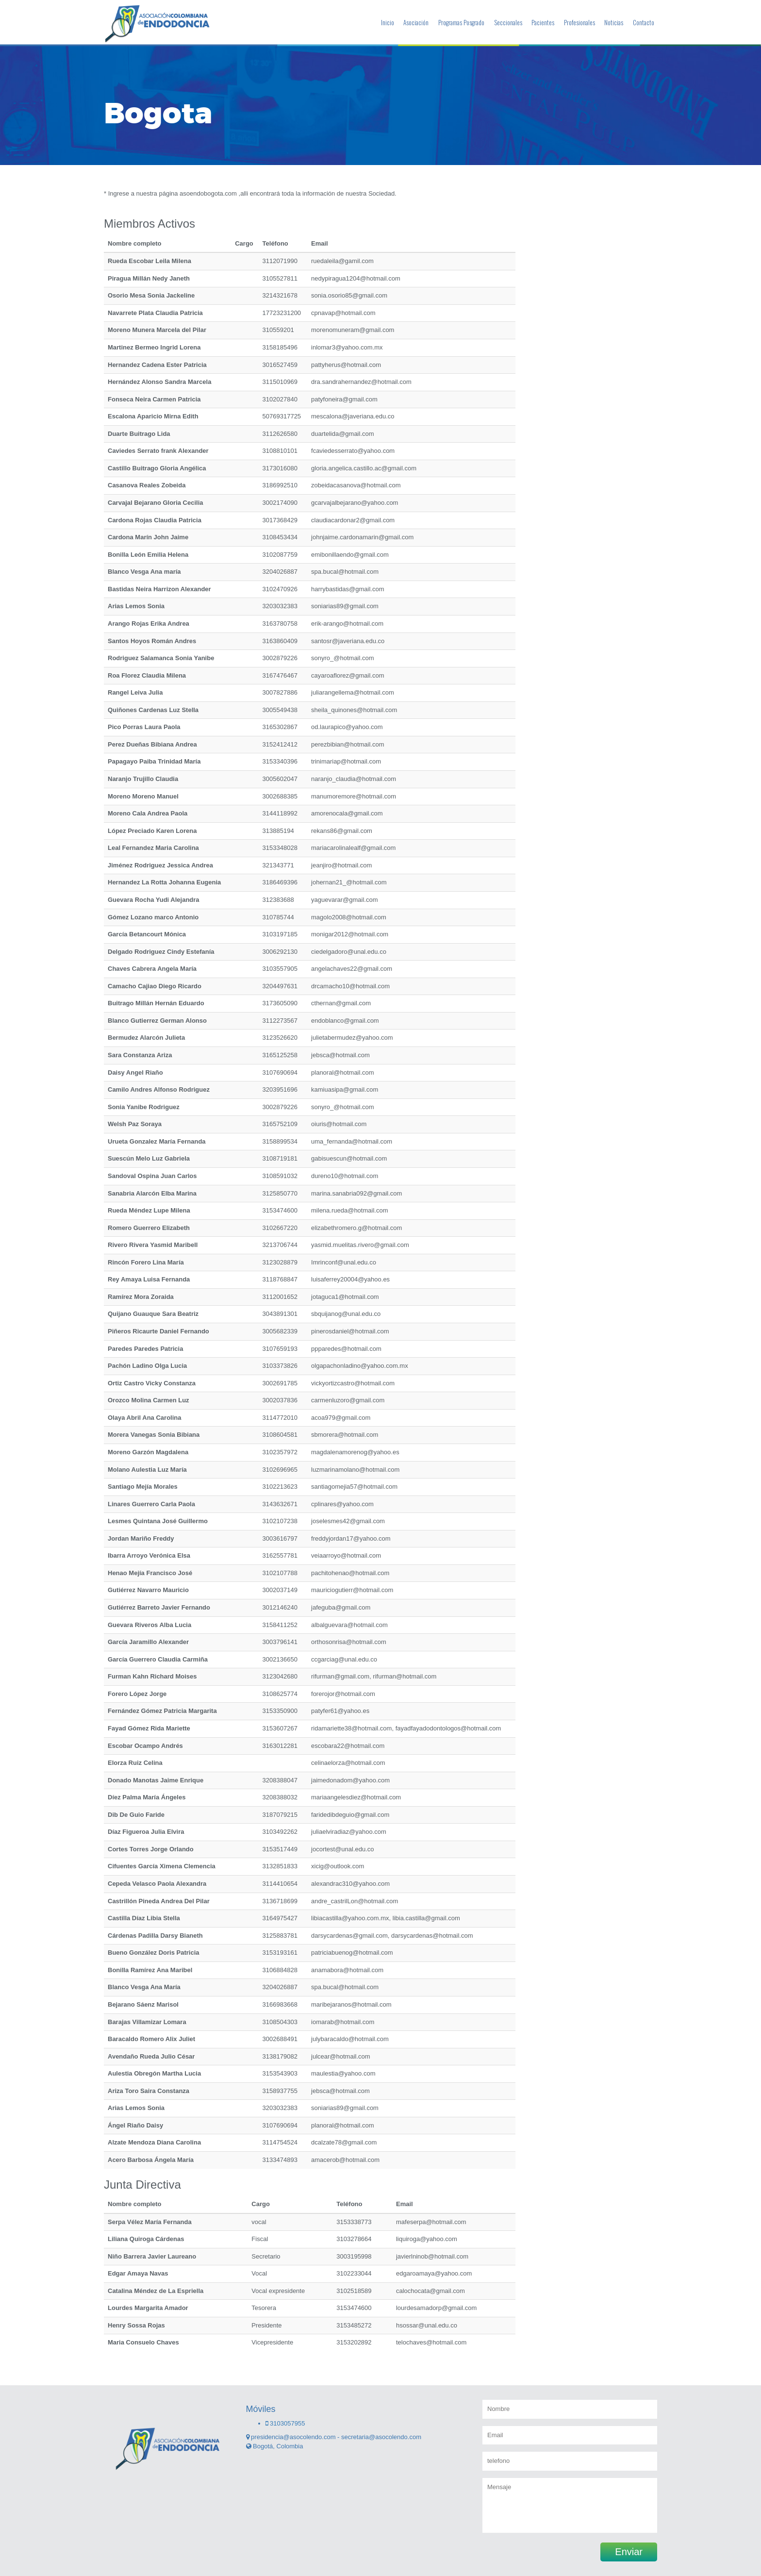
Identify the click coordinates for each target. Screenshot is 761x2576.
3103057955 (285, 2423)
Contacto (643, 22)
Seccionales (508, 22)
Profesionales (579, 22)
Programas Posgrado (461, 22)
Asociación (416, 22)
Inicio (387, 22)
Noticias (613, 22)
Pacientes (542, 22)
